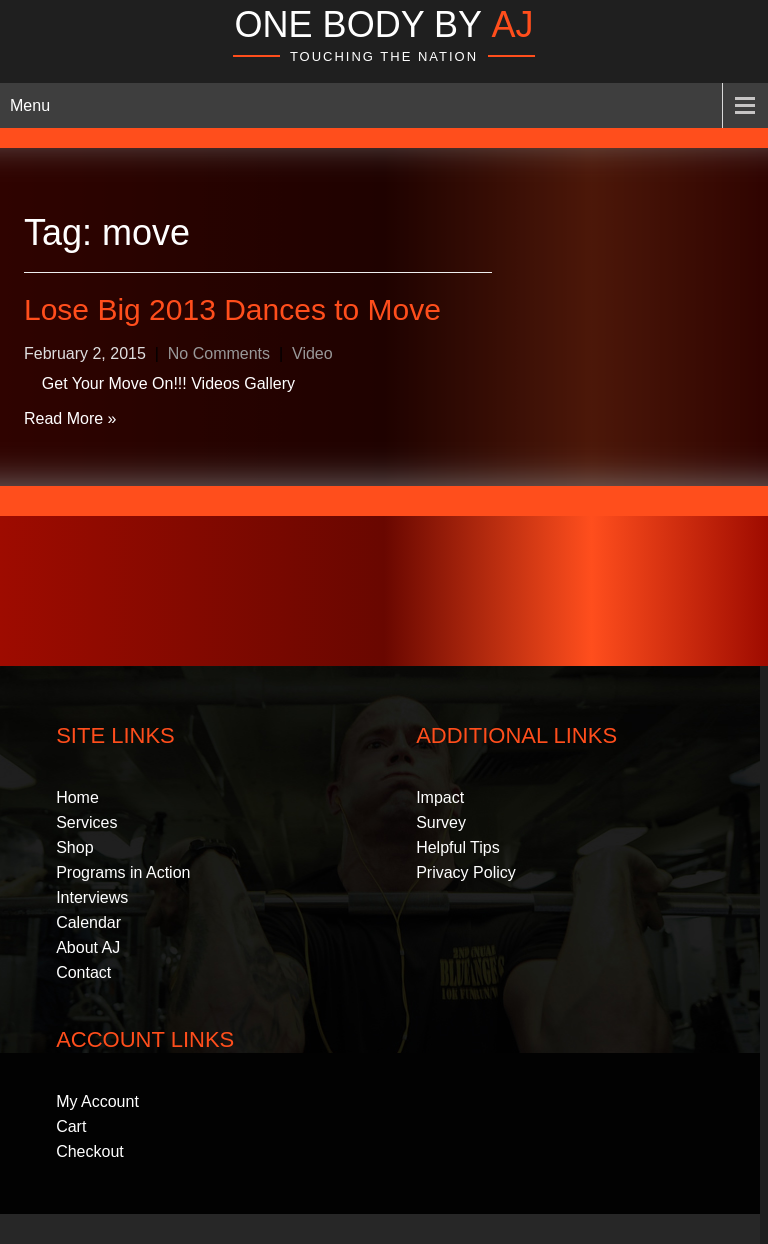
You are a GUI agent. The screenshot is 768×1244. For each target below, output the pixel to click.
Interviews (92, 897)
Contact (83, 972)
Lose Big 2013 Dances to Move (232, 309)
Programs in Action (123, 872)
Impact (440, 797)
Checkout (90, 1151)
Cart (71, 1126)
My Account (97, 1101)
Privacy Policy (466, 872)
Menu (30, 105)
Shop (74, 847)
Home (77, 797)
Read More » (70, 418)
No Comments (219, 353)
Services (86, 822)
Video (312, 353)
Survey (441, 822)
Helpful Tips (458, 847)
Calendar (88, 922)
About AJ (88, 947)
